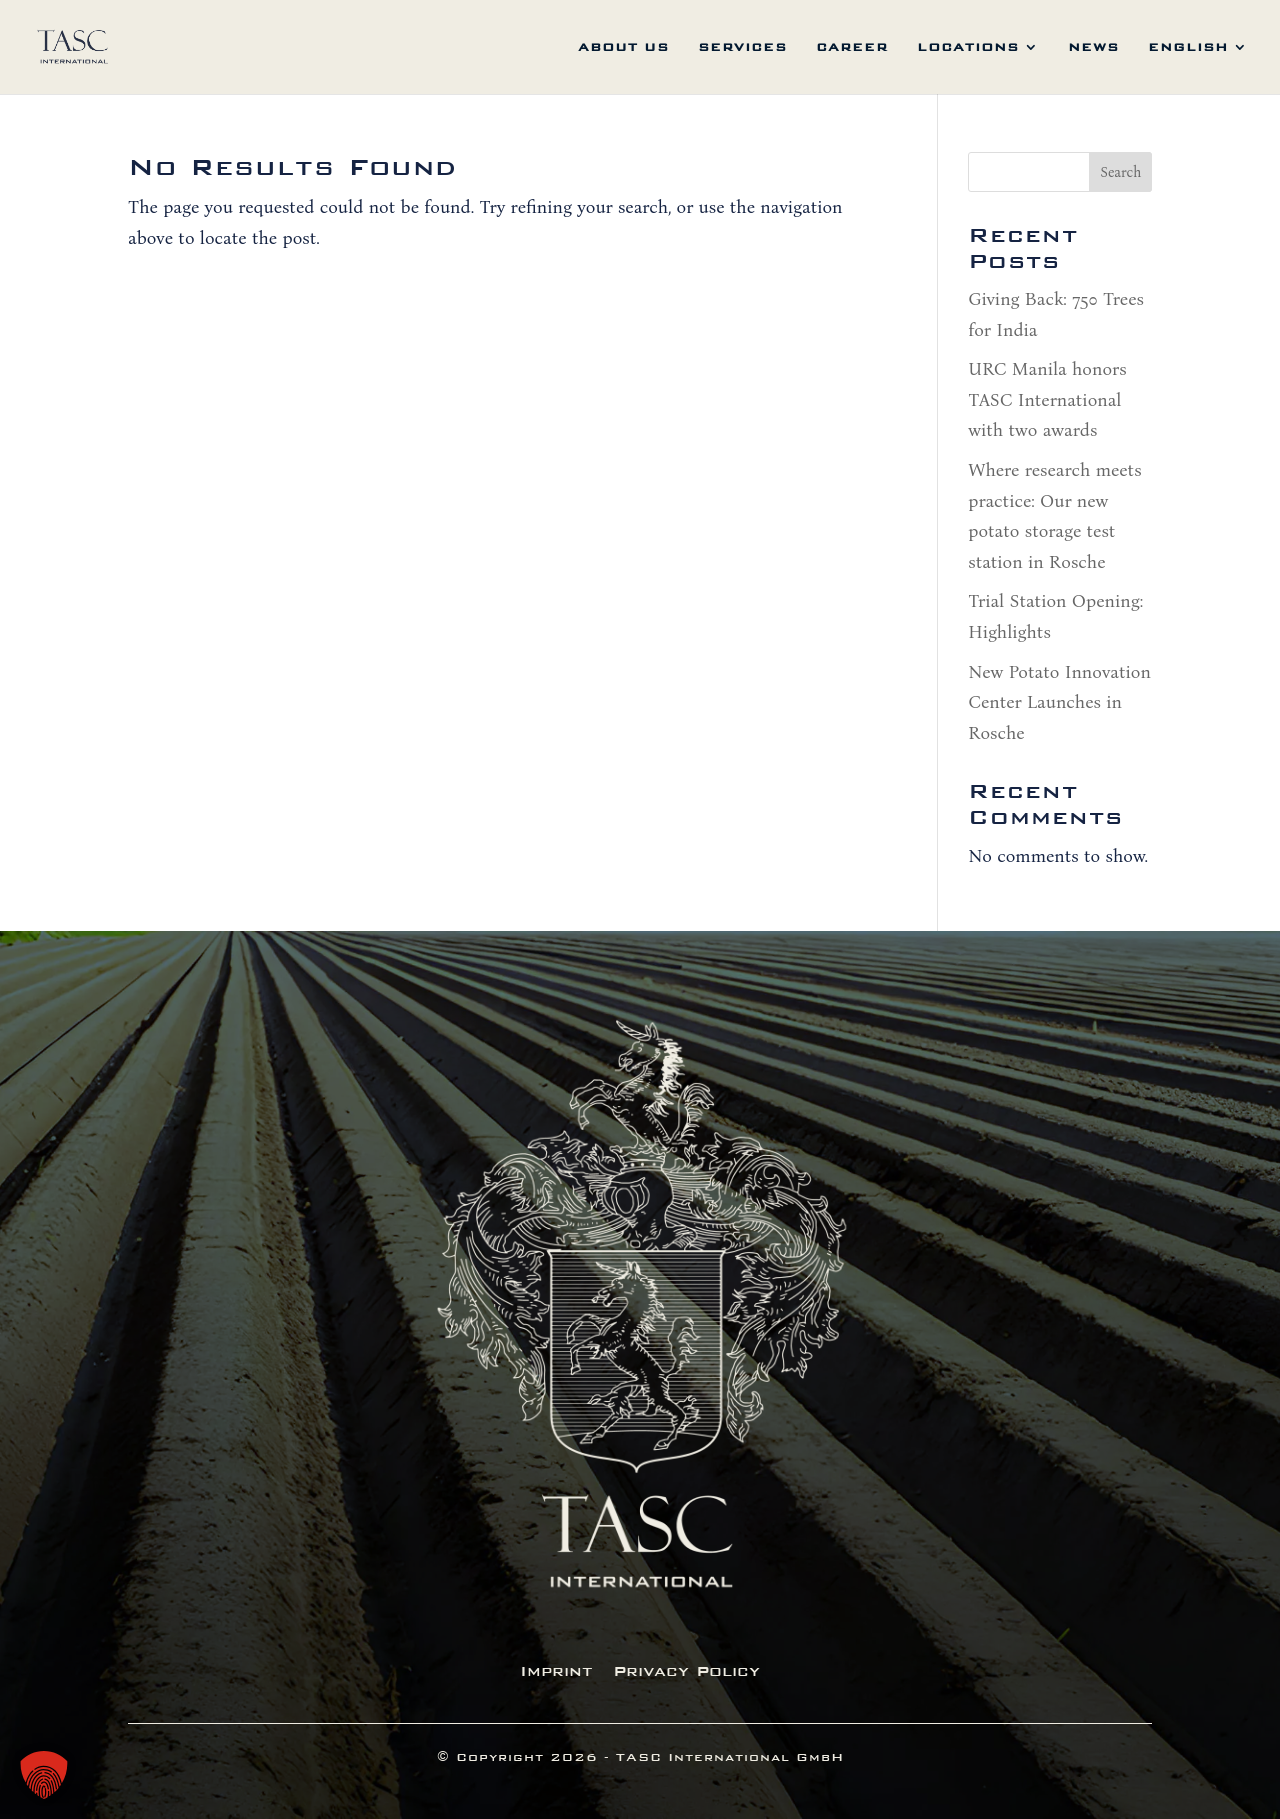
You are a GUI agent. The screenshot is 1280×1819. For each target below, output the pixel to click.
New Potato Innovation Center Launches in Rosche (1059, 702)
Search (1120, 172)
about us (623, 47)
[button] (44, 1775)
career (852, 47)
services (742, 47)
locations (968, 47)
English (1188, 47)
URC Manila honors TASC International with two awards (1047, 399)
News (1093, 47)
